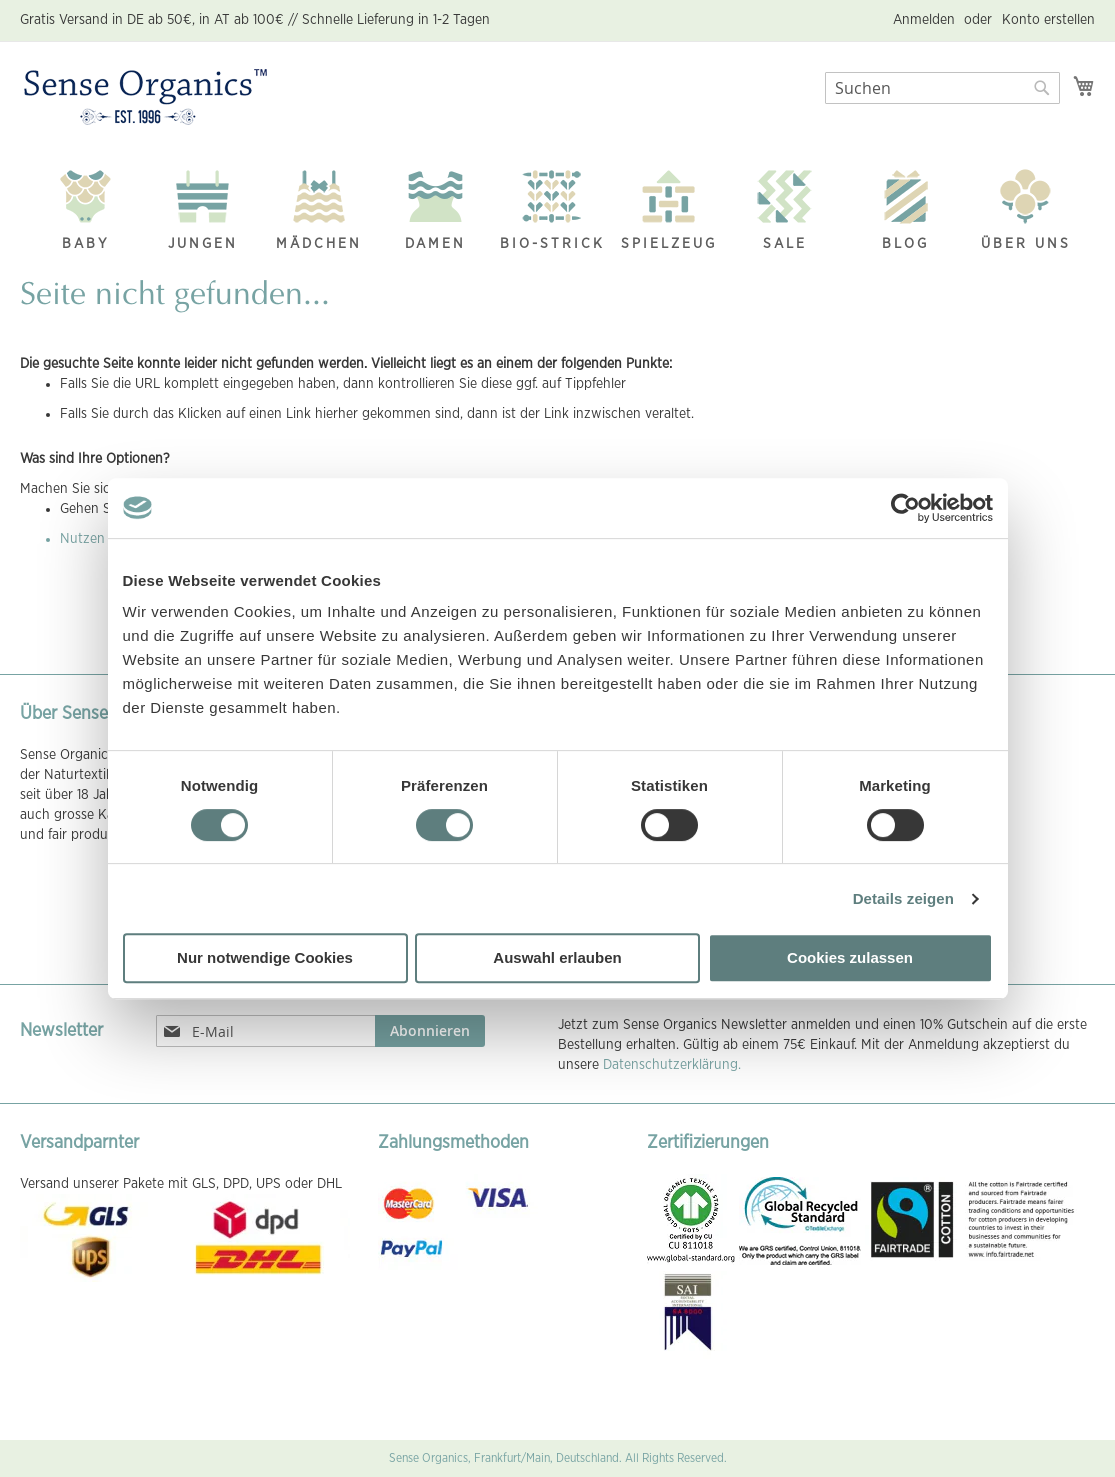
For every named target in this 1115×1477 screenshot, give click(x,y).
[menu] (557, 205)
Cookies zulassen (850, 957)
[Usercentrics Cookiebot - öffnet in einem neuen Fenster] (905, 508)
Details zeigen (903, 898)
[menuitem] (86, 204)
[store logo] (145, 98)
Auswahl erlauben (557, 957)
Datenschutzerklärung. (672, 1065)
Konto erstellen (1048, 20)
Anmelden (924, 20)
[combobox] (942, 88)
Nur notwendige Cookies (265, 957)
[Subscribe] (430, 1031)
